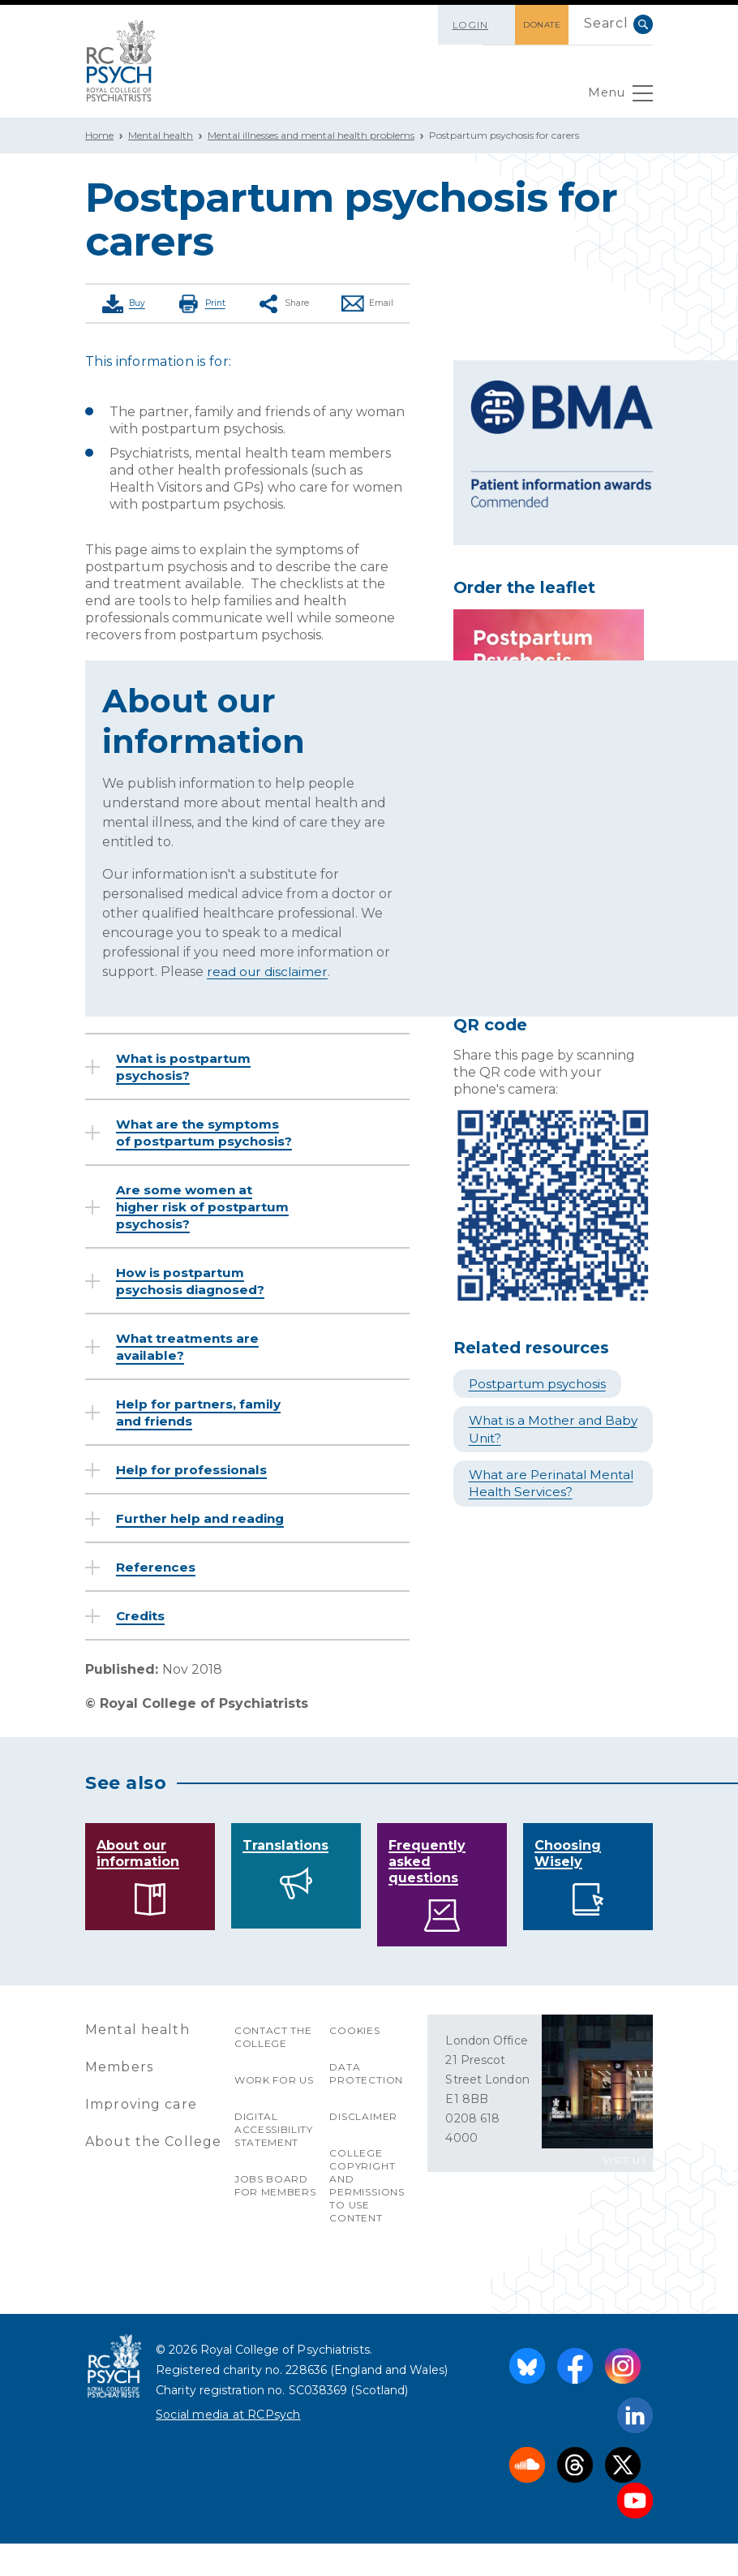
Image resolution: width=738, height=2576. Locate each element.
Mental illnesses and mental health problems (311, 135)
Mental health (160, 135)
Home (99, 135)
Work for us (274, 2112)
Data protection (366, 2105)
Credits (143, 1648)
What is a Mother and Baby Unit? (539, 1429)
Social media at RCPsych (228, 2447)
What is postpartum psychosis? (187, 1065)
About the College (153, 2174)
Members (119, 2099)
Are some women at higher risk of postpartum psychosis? (199, 1222)
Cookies (354, 2063)
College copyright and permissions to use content (367, 2217)
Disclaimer (363, 2149)
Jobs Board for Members (275, 2217)
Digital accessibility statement (274, 2162)
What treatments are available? (191, 1362)
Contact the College (273, 2069)
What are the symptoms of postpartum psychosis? (203, 1139)
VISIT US (625, 2193)
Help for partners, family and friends (203, 1428)
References (158, 1599)
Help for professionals (195, 1485)
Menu (618, 97)
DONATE (533, 24)
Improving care (141, 2136)
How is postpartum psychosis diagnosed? (195, 1296)
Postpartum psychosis (541, 1383)
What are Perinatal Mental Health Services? (549, 1482)
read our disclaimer (269, 970)
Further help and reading (176, 1542)
